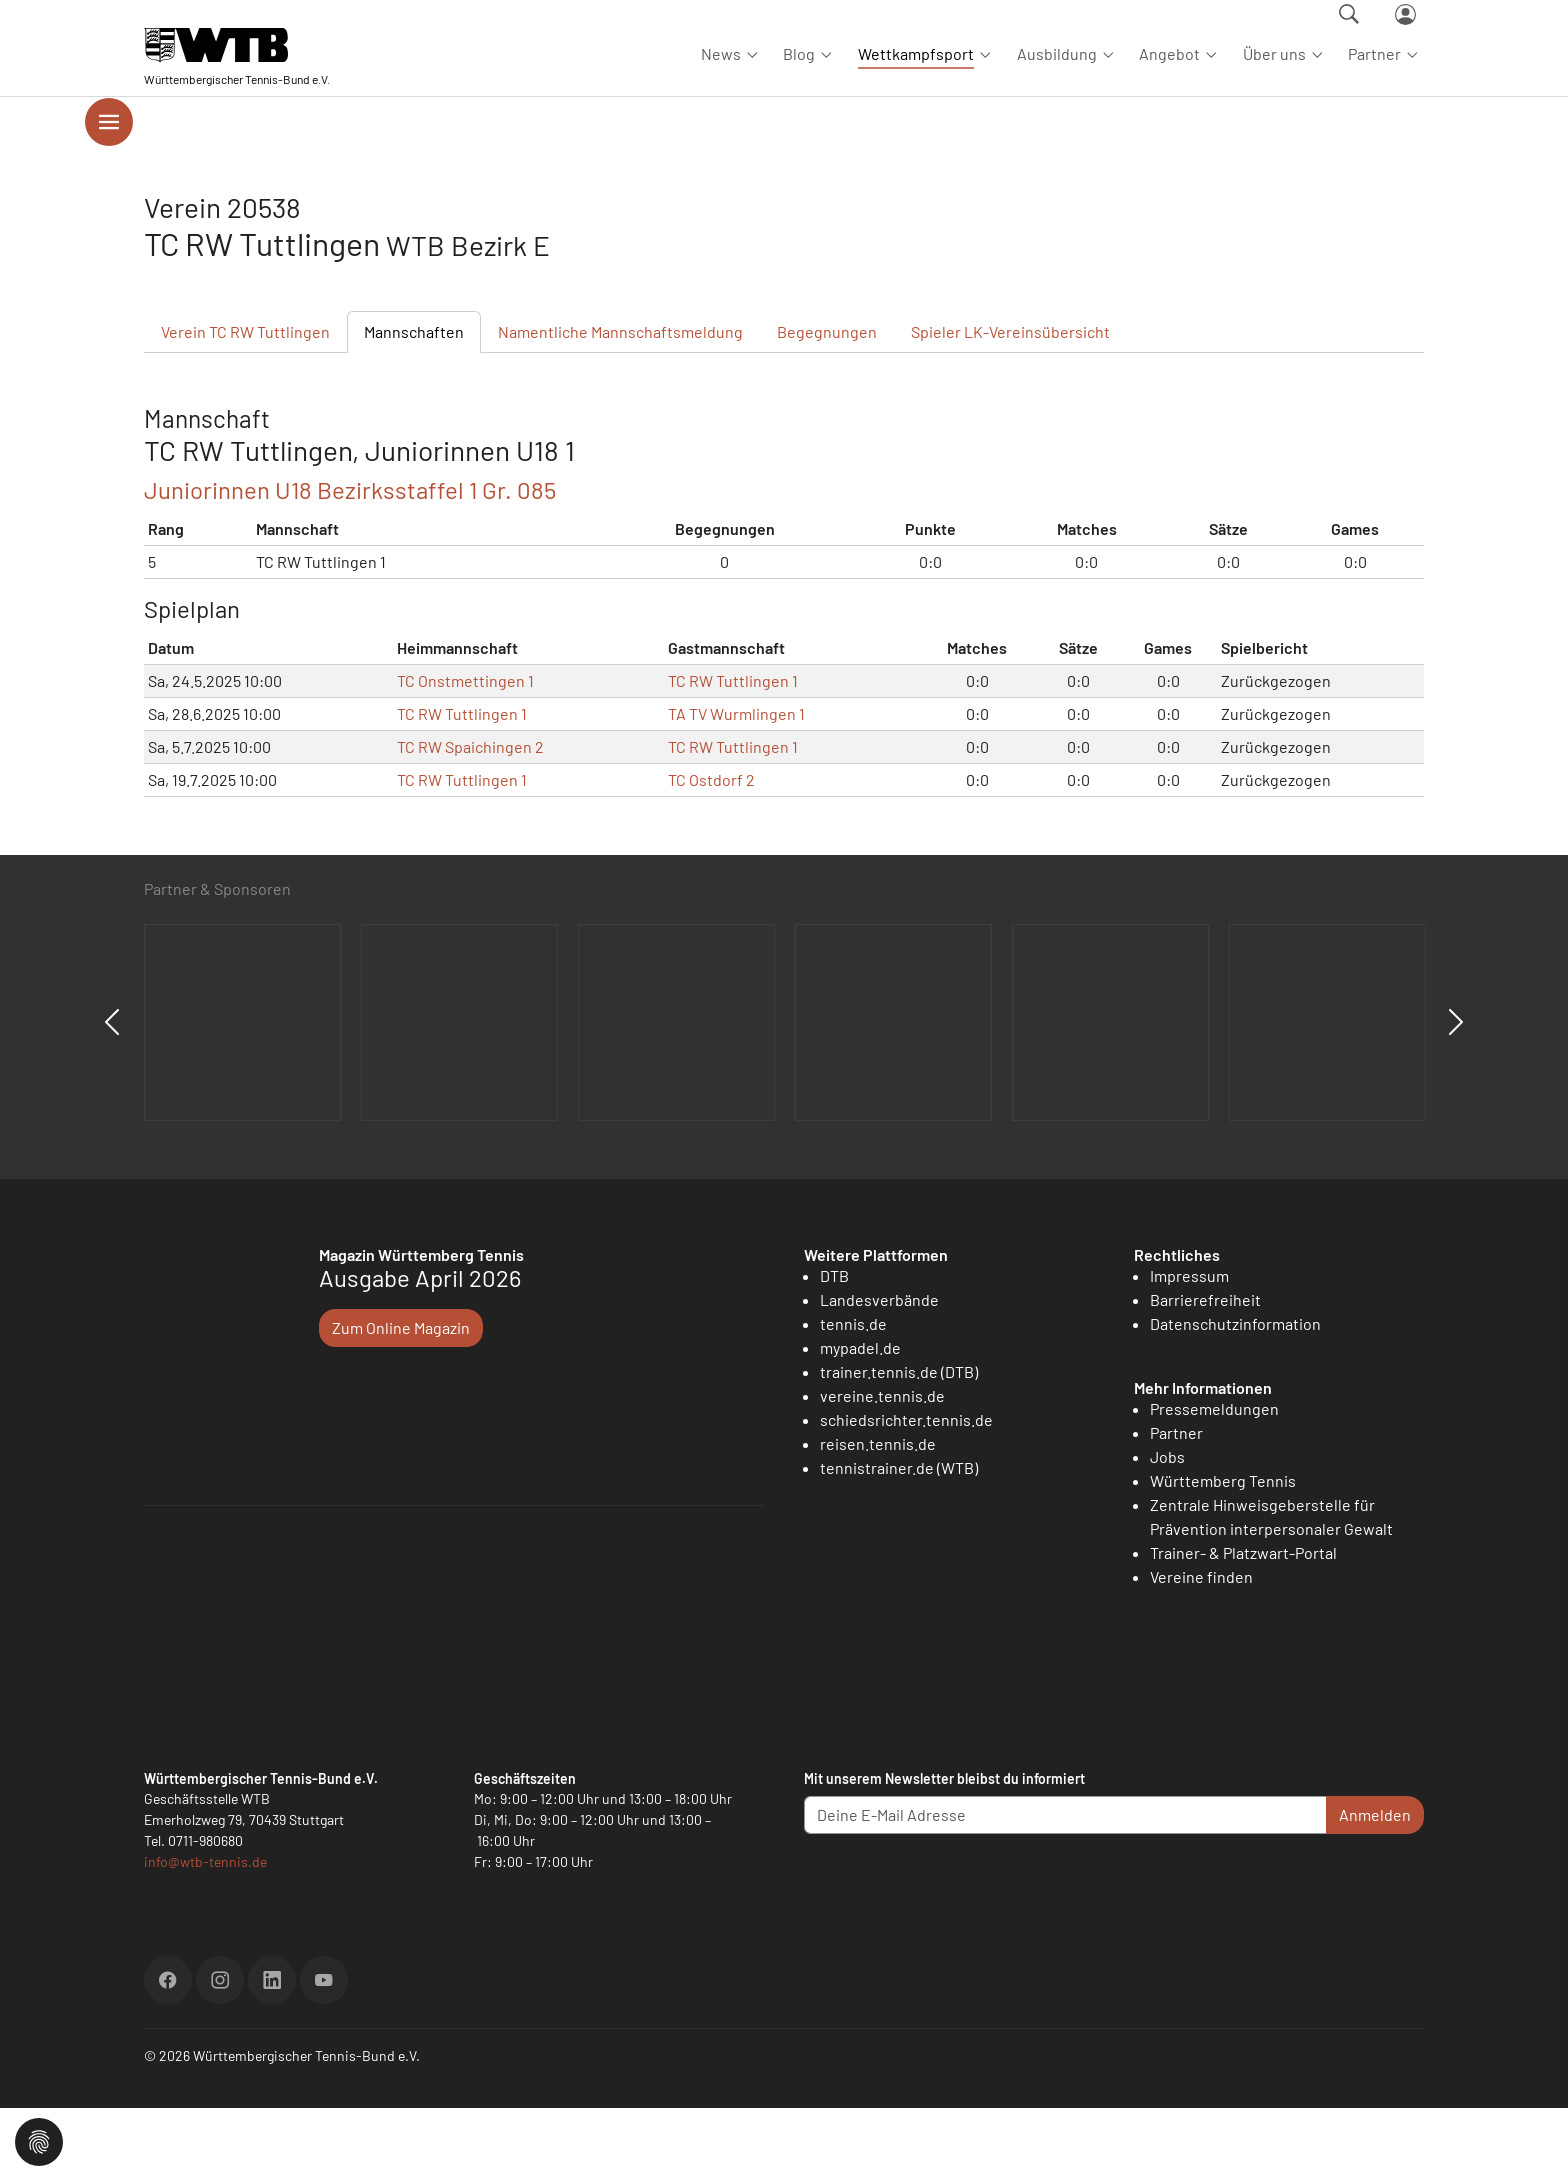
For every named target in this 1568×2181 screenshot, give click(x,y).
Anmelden (1375, 1887)
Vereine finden (1201, 1649)
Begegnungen (827, 403)
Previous (112, 1095)
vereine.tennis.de (882, 1467)
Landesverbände (879, 1371)
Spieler (1010, 403)
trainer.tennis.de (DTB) (899, 1443)
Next (1456, 1095)
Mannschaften (414, 403)
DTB (834, 1347)
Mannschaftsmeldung (620, 403)
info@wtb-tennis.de (205, 1934)
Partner (1176, 1505)
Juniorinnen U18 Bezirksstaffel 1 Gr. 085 (350, 561)
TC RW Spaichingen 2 (470, 818)
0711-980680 (205, 1913)
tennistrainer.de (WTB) (899, 1539)
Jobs (1167, 1529)
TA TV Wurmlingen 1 (736, 785)
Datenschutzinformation (1235, 1395)
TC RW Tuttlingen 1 (733, 752)
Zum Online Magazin (401, 1399)
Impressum (1189, 1347)
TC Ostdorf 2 (711, 851)
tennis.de (853, 1395)
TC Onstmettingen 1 (465, 752)
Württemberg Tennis (1223, 1553)
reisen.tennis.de (878, 1515)
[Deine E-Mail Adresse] (1065, 1888)
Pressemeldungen (1214, 1481)
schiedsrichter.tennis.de (906, 1491)
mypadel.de (860, 1419)
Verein (245, 403)
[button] (39, 2139)
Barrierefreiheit (1205, 1371)
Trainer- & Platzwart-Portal (1243, 1625)
